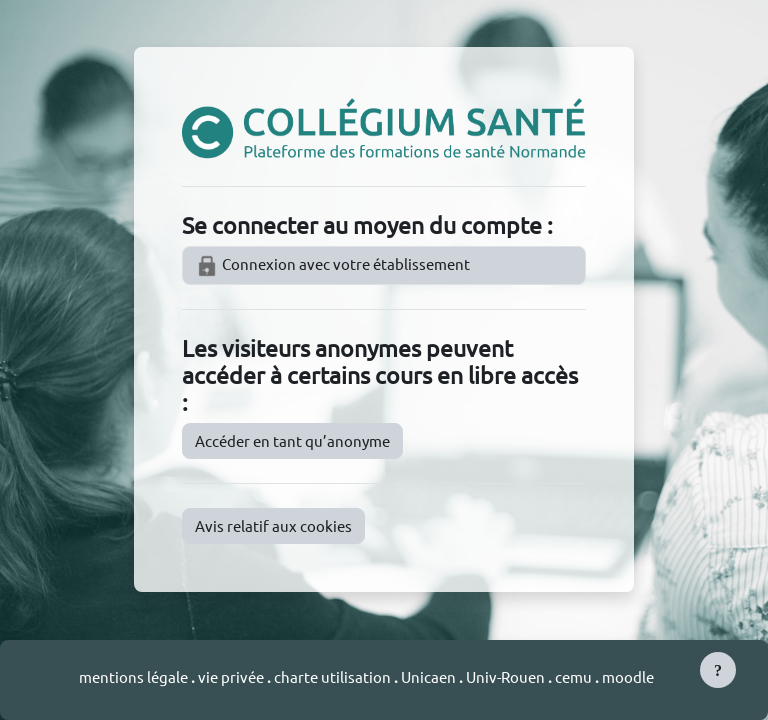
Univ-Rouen (505, 676)
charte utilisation (334, 676)
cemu (575, 676)
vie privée (231, 676)
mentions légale (135, 676)
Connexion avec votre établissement (332, 266)
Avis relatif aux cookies (273, 525)
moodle (628, 676)
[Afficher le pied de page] (718, 670)
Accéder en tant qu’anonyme (292, 440)
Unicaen (430, 676)
